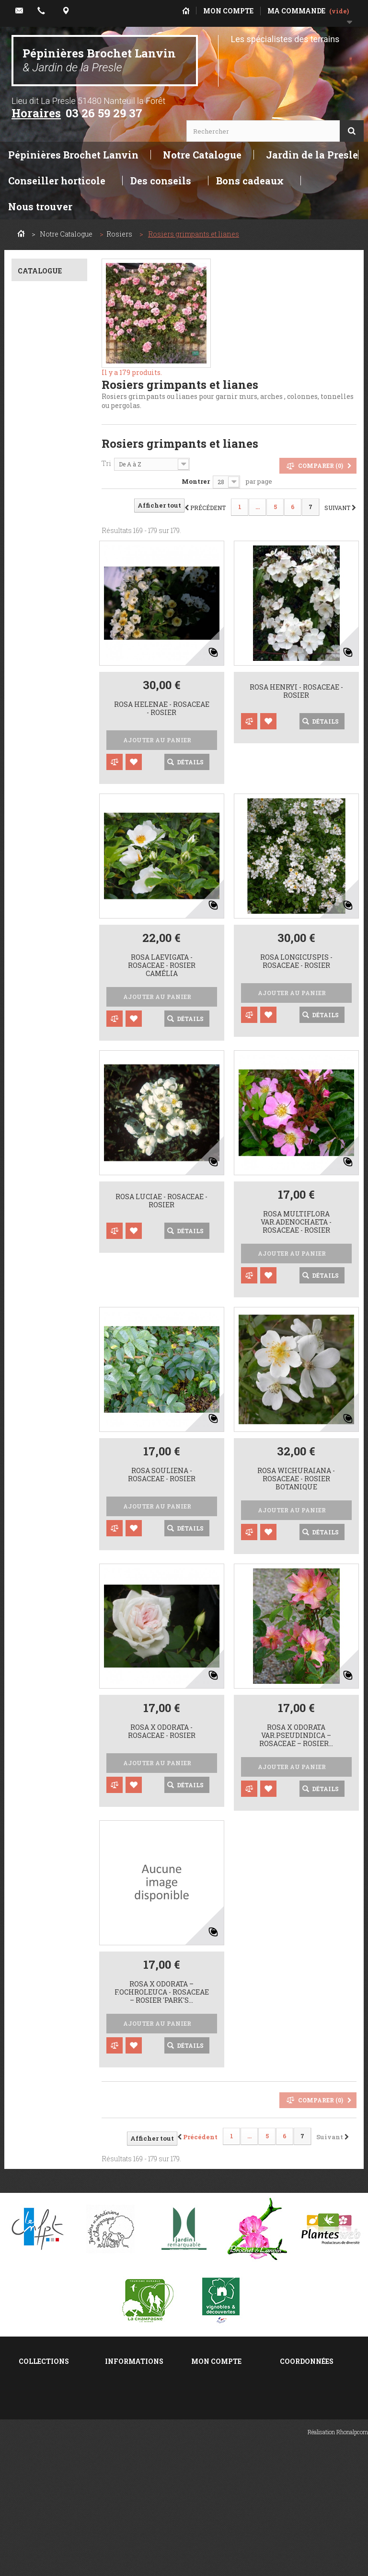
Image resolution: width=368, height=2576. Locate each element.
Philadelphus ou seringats (46, 2404)
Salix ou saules (44, 2387)
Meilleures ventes (135, 2400)
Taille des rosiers (49, 2454)
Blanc (42, 1053)
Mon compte (216, 2361)
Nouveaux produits (136, 2387)
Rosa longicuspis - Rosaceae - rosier (296, 961)
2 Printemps (51, 986)
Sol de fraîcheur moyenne (50, 614)
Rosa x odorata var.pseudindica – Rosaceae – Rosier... (296, 1736)
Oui (38, 1337)
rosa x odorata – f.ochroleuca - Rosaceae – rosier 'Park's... (162, 1992)
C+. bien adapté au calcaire (48, 527)
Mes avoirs (210, 2408)
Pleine (43, 1235)
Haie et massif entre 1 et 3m (46, 1525)
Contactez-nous (131, 2412)
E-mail (291, 2492)
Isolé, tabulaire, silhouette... (49, 1618)
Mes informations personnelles (221, 2438)
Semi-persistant (39, 802)
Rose (41, 1039)
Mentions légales (135, 2437)
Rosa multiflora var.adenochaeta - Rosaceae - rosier (296, 1222)
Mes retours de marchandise (216, 2392)
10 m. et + (44, 1444)
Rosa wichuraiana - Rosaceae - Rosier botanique (296, 1479)
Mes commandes (220, 2375)
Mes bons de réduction (212, 2459)
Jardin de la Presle (312, 154)
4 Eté (40, 959)
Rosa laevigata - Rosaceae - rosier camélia (162, 965)
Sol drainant (52, 584)
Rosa (42, 316)
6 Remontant (54, 972)
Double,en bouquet (39, 1219)
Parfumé (48, 1283)
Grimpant (50, 1541)
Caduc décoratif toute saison (49, 782)
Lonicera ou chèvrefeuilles (43, 2425)
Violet (41, 1107)
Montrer (196, 481)
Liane (42, 1648)
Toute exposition (41, 688)
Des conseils (160, 180)
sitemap (118, 2462)
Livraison (121, 2424)
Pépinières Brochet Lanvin (99, 59)
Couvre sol (49, 1508)
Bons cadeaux (250, 180)
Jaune (42, 1080)
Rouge (43, 1066)
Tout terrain (51, 597)
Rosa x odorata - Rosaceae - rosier (162, 1732)
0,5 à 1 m (45, 1391)
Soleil (44, 671)
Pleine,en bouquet (39, 1178)
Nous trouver (40, 206)
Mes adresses (214, 2421)
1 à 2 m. (43, 1404)
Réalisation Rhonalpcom (338, 2563)
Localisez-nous (306, 2480)
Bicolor (43, 1120)
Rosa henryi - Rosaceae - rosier (296, 691)
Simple (44, 1161)
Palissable (50, 1634)
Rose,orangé (53, 1093)
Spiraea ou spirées (49, 2375)
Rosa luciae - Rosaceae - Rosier (161, 1201)
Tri (106, 463)
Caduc (44, 745)
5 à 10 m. (46, 1431)
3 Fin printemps (40, 943)
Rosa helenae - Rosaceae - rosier (161, 709)
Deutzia (31, 2442)
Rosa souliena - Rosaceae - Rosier (162, 1475)
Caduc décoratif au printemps (49, 762)
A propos (120, 2449)
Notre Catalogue (202, 154)
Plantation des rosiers (43, 2471)
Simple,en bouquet (39, 1199)
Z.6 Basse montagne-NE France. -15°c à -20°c (42, 431)
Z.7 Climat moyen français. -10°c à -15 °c (51, 462)
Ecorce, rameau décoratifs (49, 872)
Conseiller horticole (56, 180)
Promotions (125, 2375)
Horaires (36, 113)
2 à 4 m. (47, 1417)
